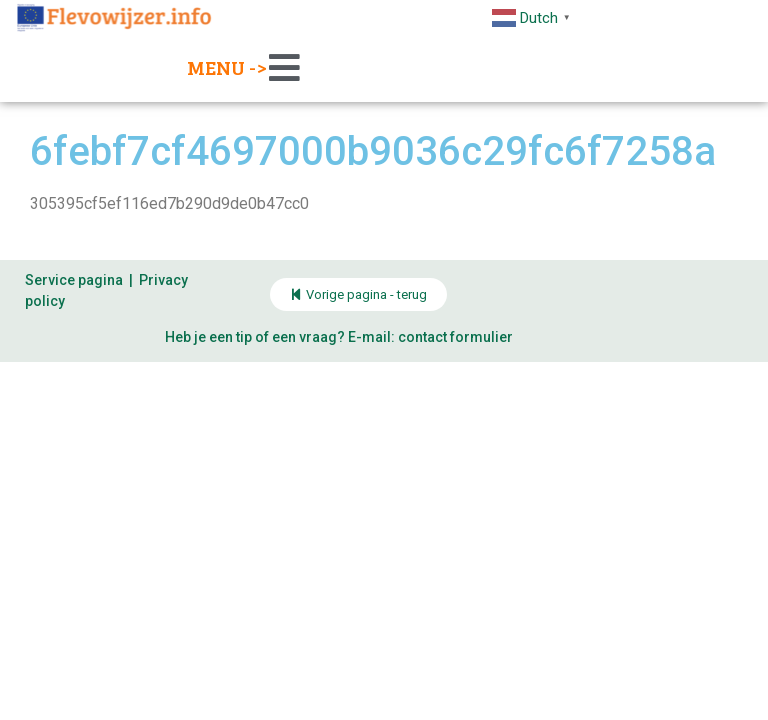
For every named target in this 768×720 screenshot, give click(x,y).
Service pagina (74, 280)
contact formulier (455, 337)
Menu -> (227, 67)
